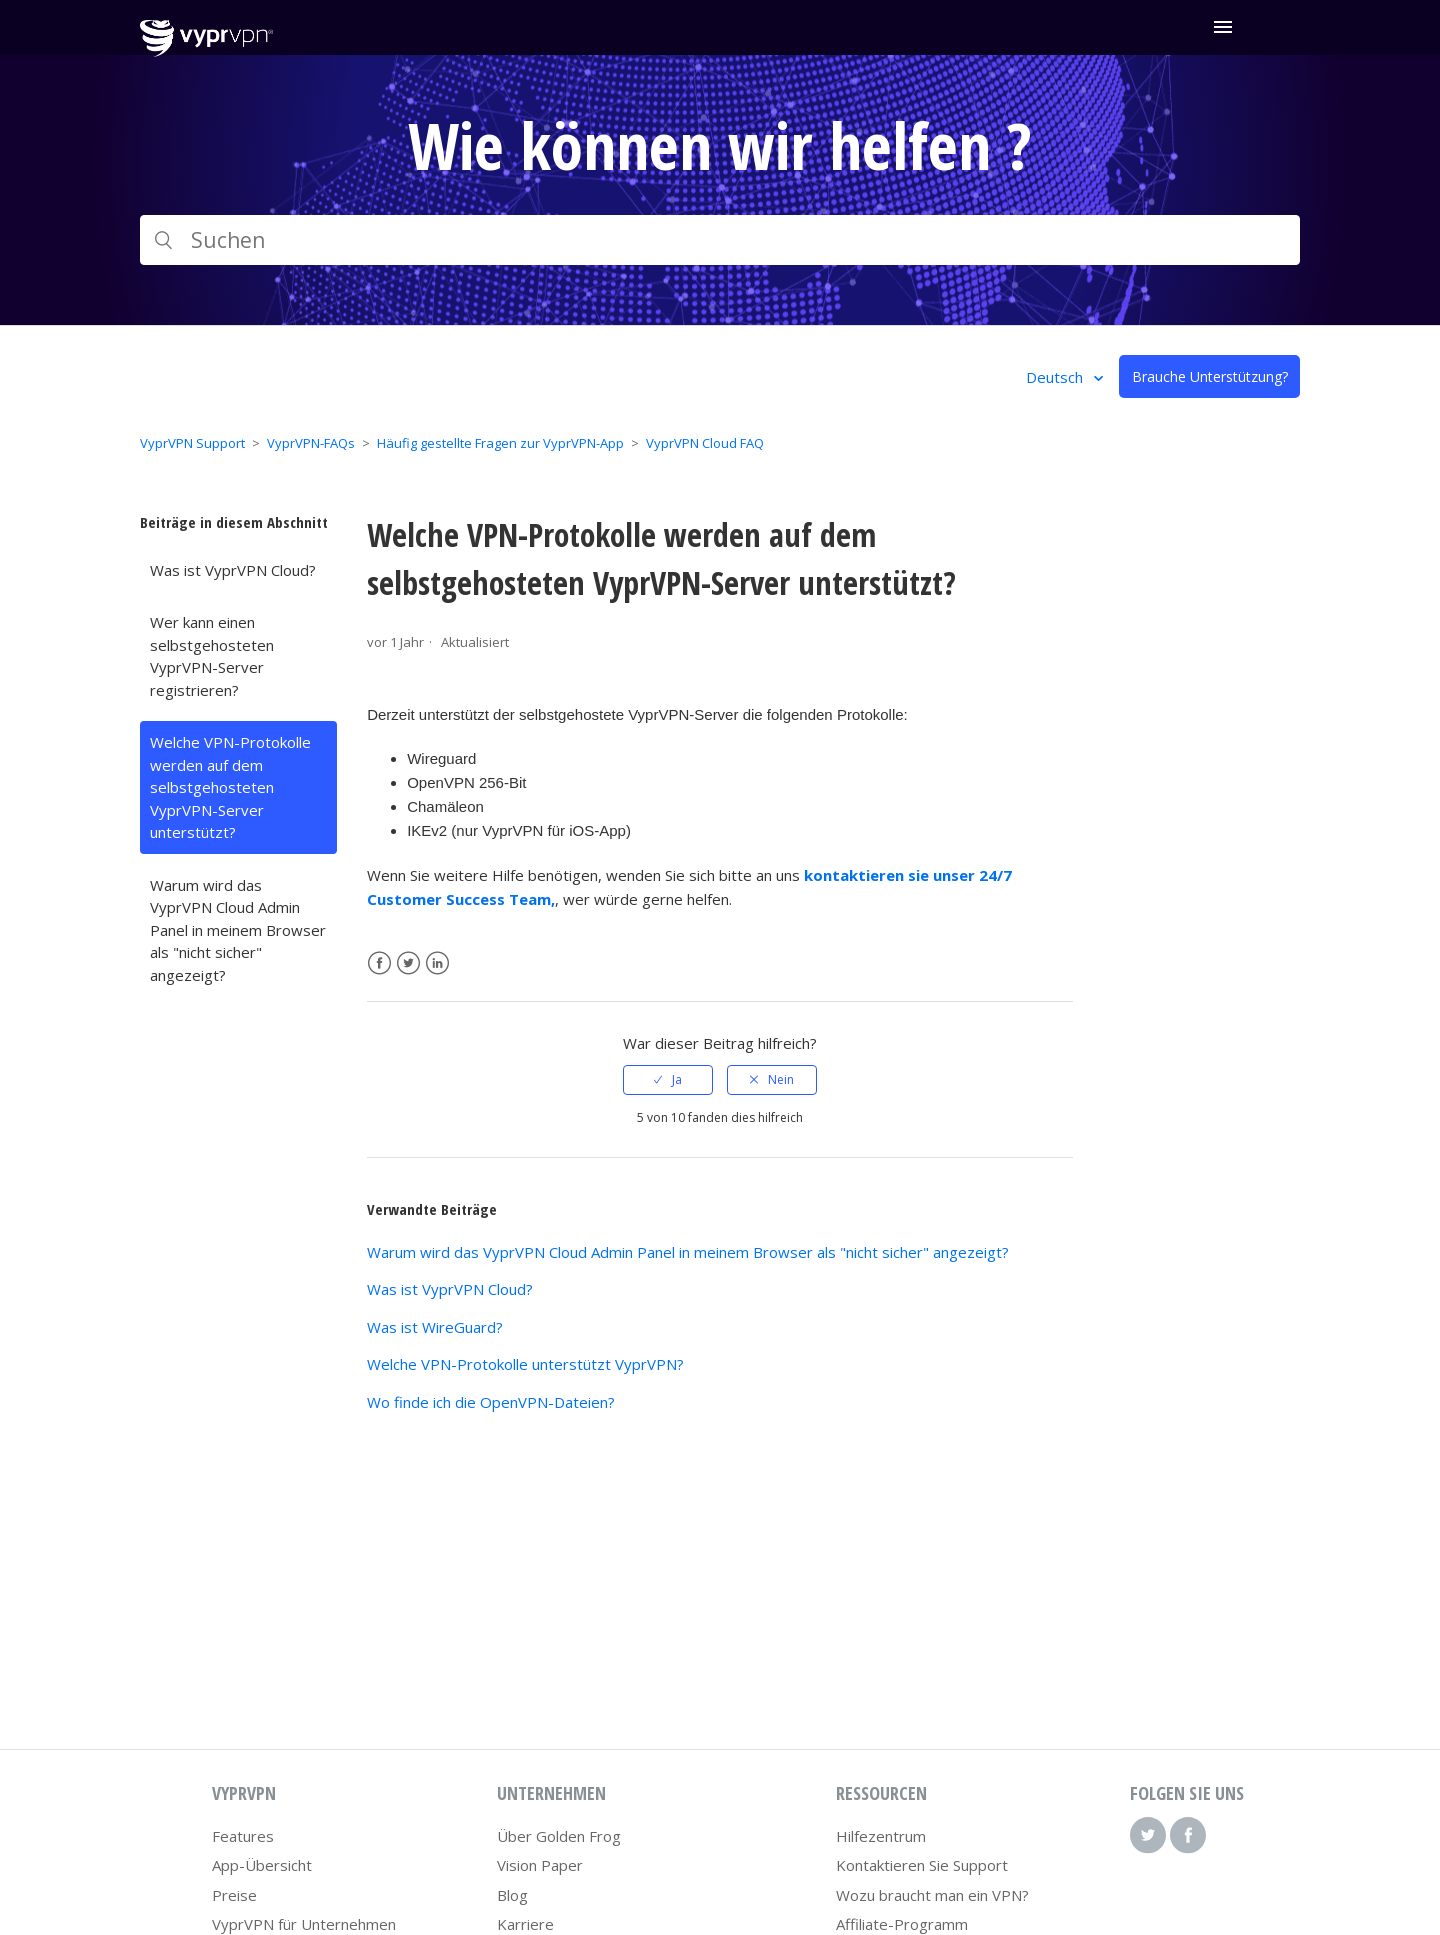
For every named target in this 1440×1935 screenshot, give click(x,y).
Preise (234, 1895)
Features (243, 1836)
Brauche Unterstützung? (1210, 376)
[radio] (668, 1080)
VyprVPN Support (192, 443)
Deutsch (1056, 377)
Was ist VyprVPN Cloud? (233, 570)
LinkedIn (437, 963)
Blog (512, 1895)
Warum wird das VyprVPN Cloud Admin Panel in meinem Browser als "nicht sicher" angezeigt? (238, 930)
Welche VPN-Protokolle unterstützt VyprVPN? (525, 1364)
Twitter (408, 963)
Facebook (379, 963)
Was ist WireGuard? (435, 1327)
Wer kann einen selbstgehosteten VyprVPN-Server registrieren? (212, 656)
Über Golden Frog (559, 1836)
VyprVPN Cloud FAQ (705, 443)
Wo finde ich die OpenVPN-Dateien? (491, 1402)
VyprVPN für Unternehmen (304, 1924)
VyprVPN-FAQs (311, 443)
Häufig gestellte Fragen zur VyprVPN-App (500, 443)
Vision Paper (540, 1865)
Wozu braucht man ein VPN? (932, 1895)
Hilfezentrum (881, 1836)
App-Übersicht (262, 1865)
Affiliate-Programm (902, 1924)
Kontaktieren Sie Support (922, 1865)
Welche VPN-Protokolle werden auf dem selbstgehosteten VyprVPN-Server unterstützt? (230, 787)
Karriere (525, 1924)
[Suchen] (720, 240)
